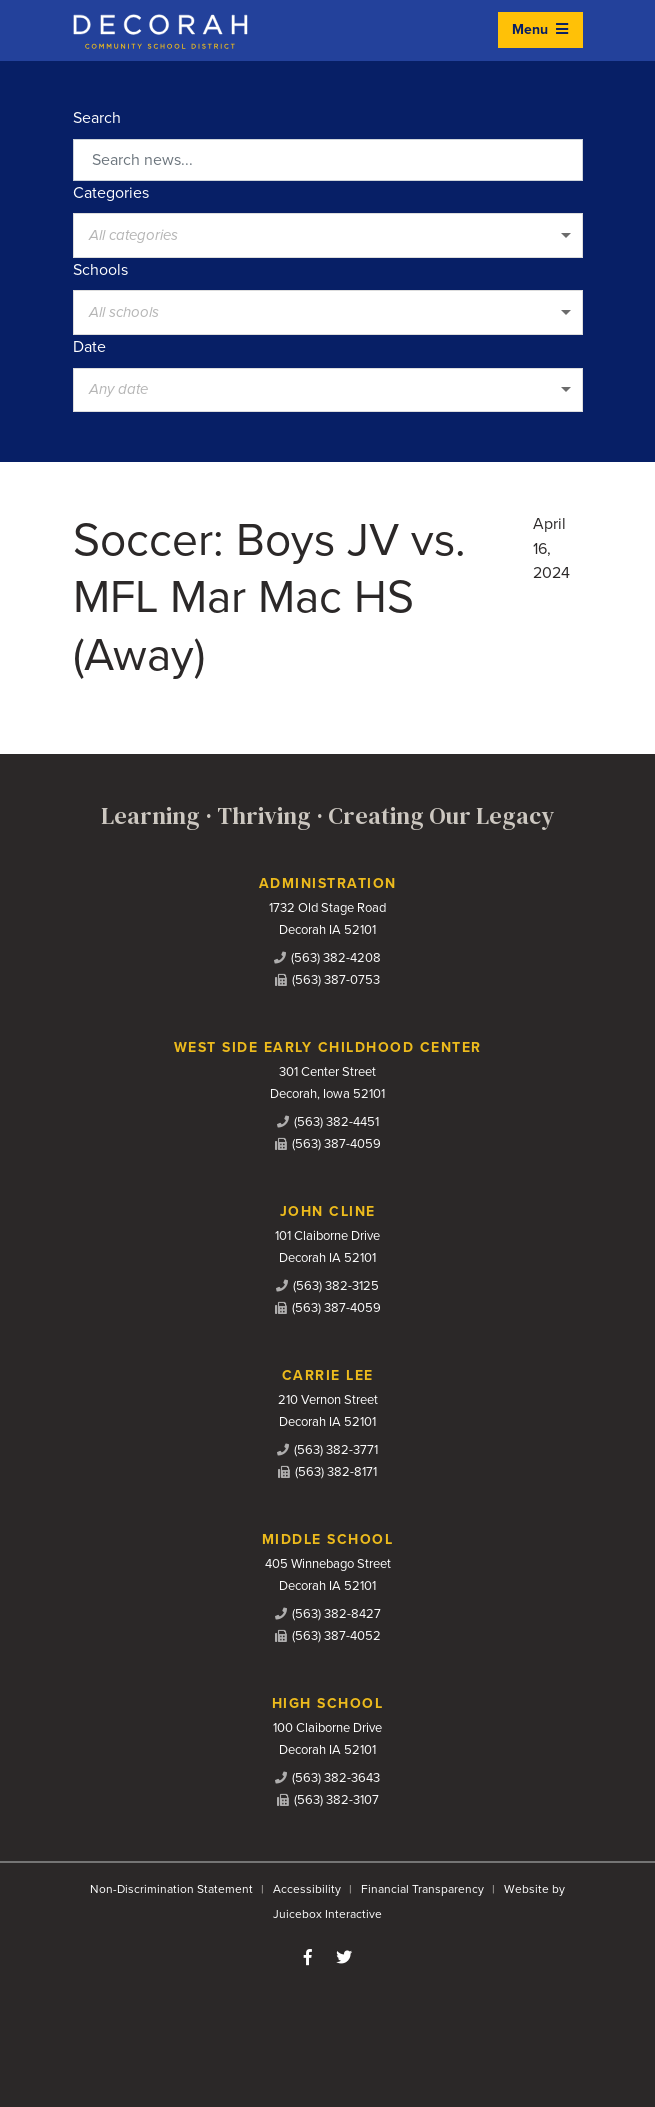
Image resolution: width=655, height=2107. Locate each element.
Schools (100, 270)
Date (89, 347)
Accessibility (307, 1889)
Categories (111, 193)
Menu (540, 29)
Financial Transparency (422, 1889)
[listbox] (328, 235)
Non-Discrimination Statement (171, 1889)
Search (97, 118)
